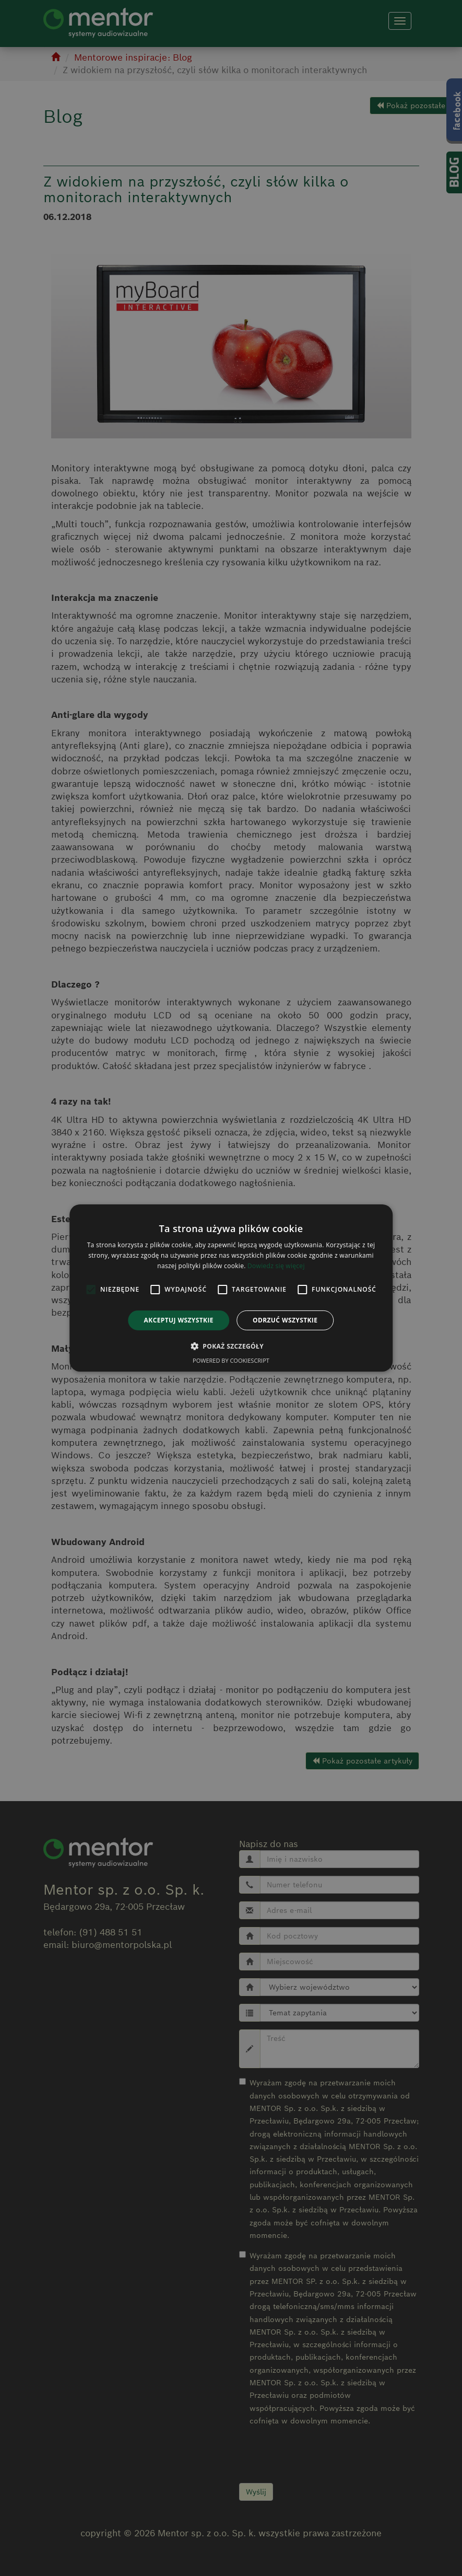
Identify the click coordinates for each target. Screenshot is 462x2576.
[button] (231, 1346)
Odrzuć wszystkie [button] (285, 1320)
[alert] (231, 1288)
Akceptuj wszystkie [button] (179, 1320)
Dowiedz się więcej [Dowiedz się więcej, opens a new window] (276, 1265)
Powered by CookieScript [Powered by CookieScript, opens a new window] (231, 1360)
